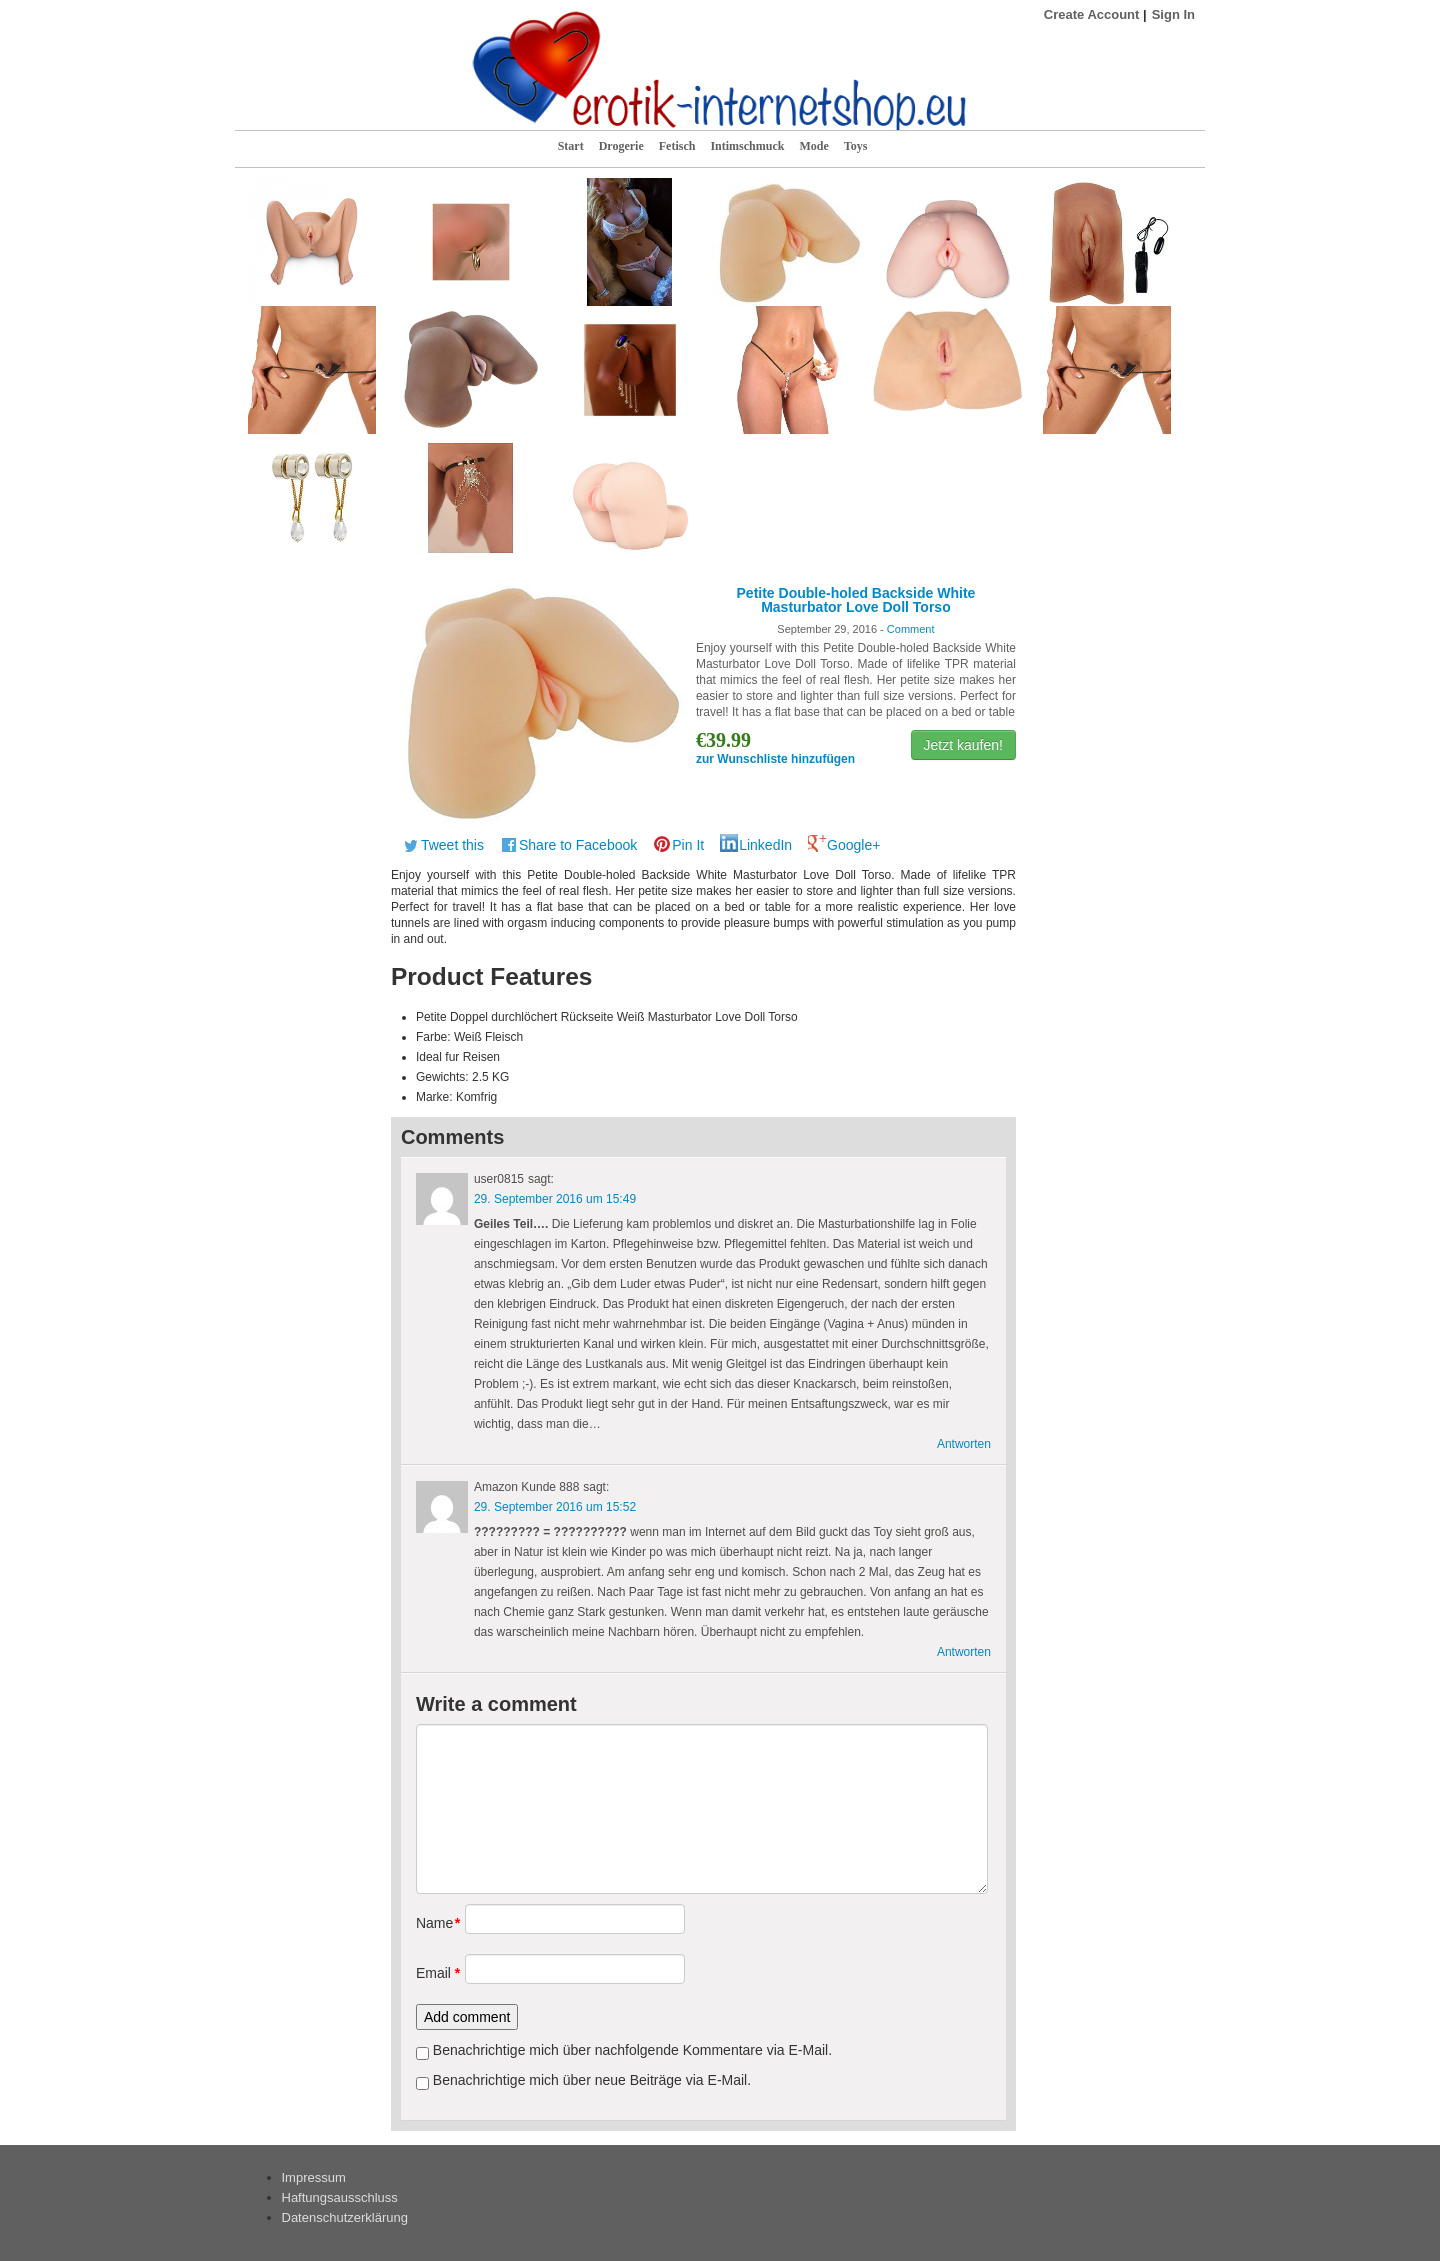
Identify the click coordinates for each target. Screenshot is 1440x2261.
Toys (856, 146)
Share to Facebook (578, 845)
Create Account (1092, 14)
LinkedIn (765, 845)
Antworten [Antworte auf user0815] (964, 1444)
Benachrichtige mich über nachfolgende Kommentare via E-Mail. (632, 2050)
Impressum (314, 2177)
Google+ (853, 845)
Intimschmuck (747, 146)
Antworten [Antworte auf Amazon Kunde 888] (964, 1652)
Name (433, 1923)
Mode (813, 146)
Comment (911, 629)
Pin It (688, 845)
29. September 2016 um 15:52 (555, 1507)
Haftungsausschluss (340, 2197)
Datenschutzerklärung (345, 2217)
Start (571, 146)
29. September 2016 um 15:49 (555, 1199)
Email (433, 1973)
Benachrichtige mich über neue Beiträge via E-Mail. (592, 2080)
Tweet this (452, 845)
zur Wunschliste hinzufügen (775, 759)
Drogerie (621, 146)
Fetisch (677, 146)
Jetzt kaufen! (963, 745)
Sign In (1173, 14)
